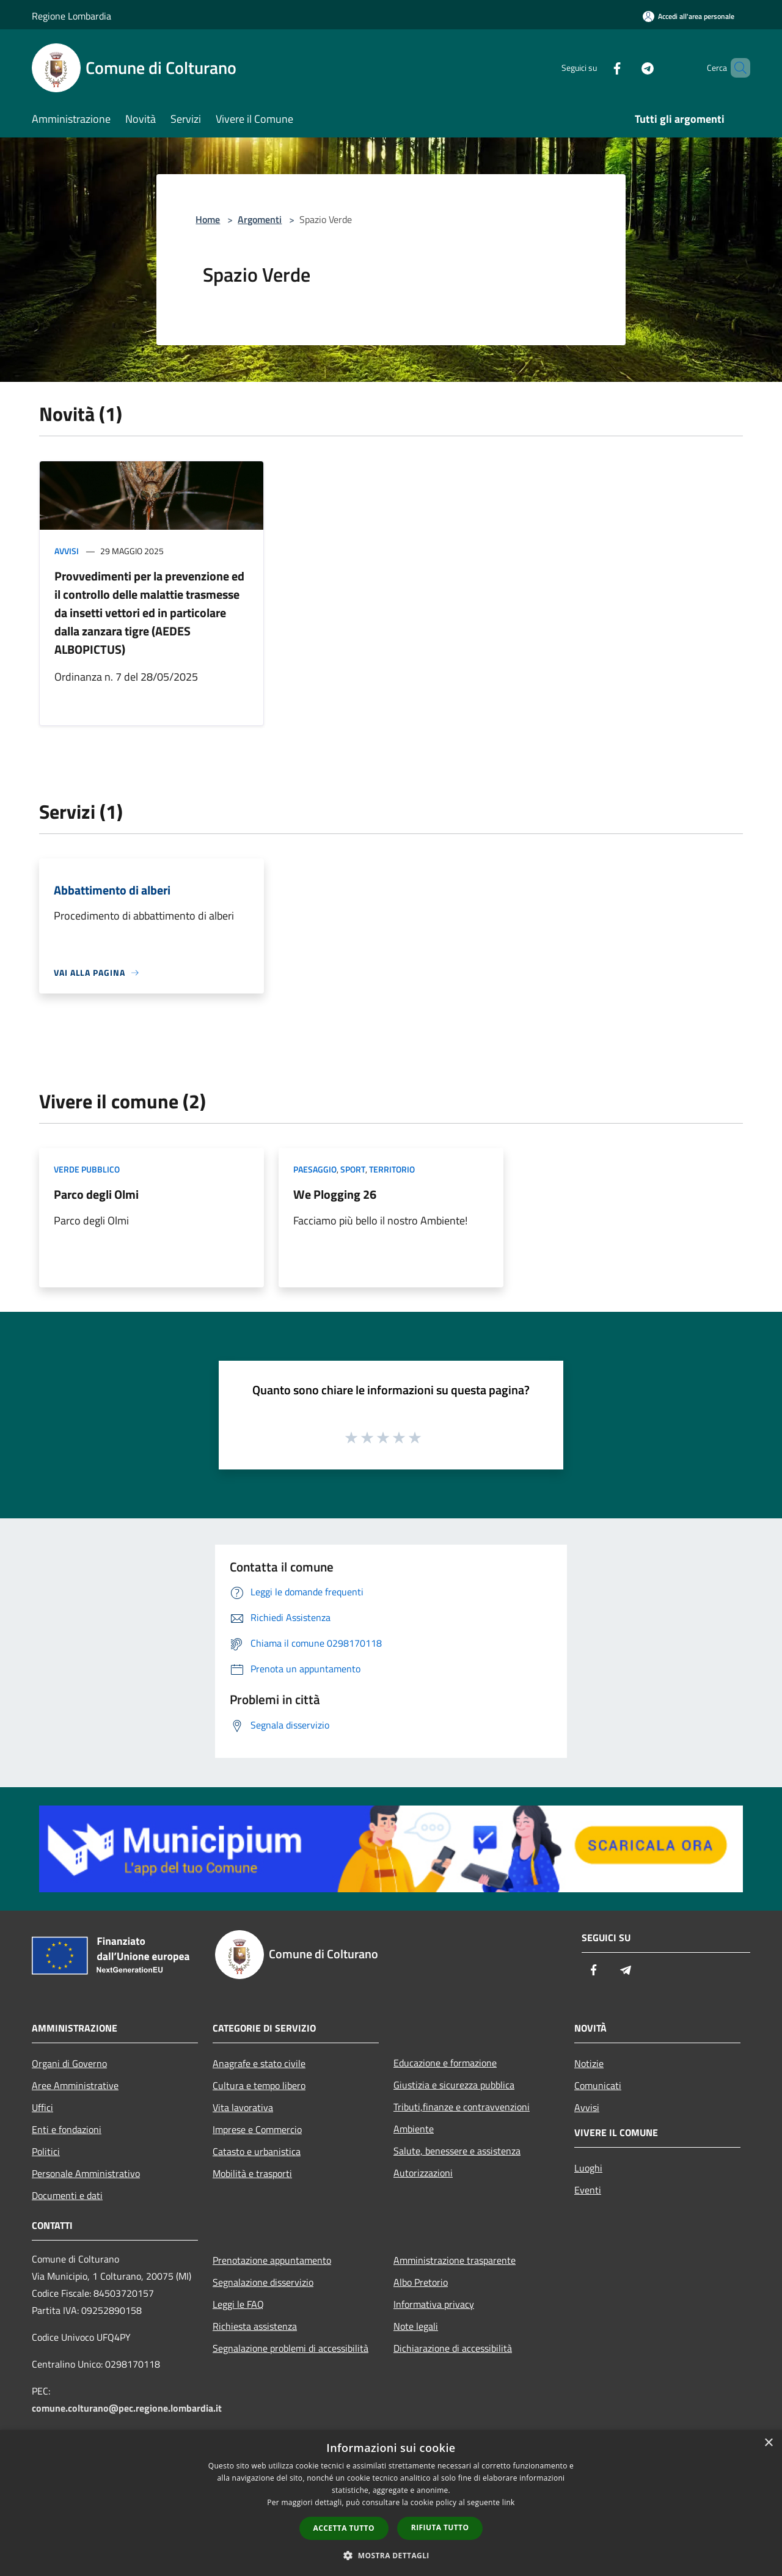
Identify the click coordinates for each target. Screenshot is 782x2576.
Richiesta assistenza (255, 2326)
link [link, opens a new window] (508, 2502)
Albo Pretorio (420, 2282)
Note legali (415, 2326)
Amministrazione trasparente (454, 2260)
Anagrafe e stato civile (259, 2063)
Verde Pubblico (87, 1169)
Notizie (589, 2063)
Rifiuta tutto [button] (440, 2527)
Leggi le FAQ (238, 2304)
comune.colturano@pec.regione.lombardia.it (127, 2408)
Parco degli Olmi (96, 1194)
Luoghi (588, 2168)
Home (208, 219)
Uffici (42, 2107)
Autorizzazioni (423, 2172)
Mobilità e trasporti (252, 2173)
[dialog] (391, 2503)
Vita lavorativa (243, 2107)
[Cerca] (735, 67)
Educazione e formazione (445, 2062)
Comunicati (597, 2085)
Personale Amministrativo (86, 2173)
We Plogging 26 (334, 1194)
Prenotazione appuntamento (272, 2260)
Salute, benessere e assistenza (457, 2150)
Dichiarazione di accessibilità (452, 2348)
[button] (391, 2555)
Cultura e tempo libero (259, 2085)
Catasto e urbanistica (257, 2151)
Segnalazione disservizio (263, 2282)
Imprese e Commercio (257, 2129)
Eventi (587, 2190)
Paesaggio (315, 1169)
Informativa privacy (433, 2304)
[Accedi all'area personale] (688, 16)
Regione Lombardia (71, 16)
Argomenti (260, 219)
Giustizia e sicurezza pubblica (453, 2084)
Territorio (392, 1169)
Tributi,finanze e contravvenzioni (461, 2106)
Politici (46, 2151)
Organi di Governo (69, 2063)
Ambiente (413, 2128)
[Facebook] (596, 67)
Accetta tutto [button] (344, 2528)
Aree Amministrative (75, 2085)
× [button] (768, 2443)
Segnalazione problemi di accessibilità (290, 2348)
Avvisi (66, 550)
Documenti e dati (67, 2195)
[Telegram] (627, 67)
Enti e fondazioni (66, 2129)
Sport (352, 1169)
